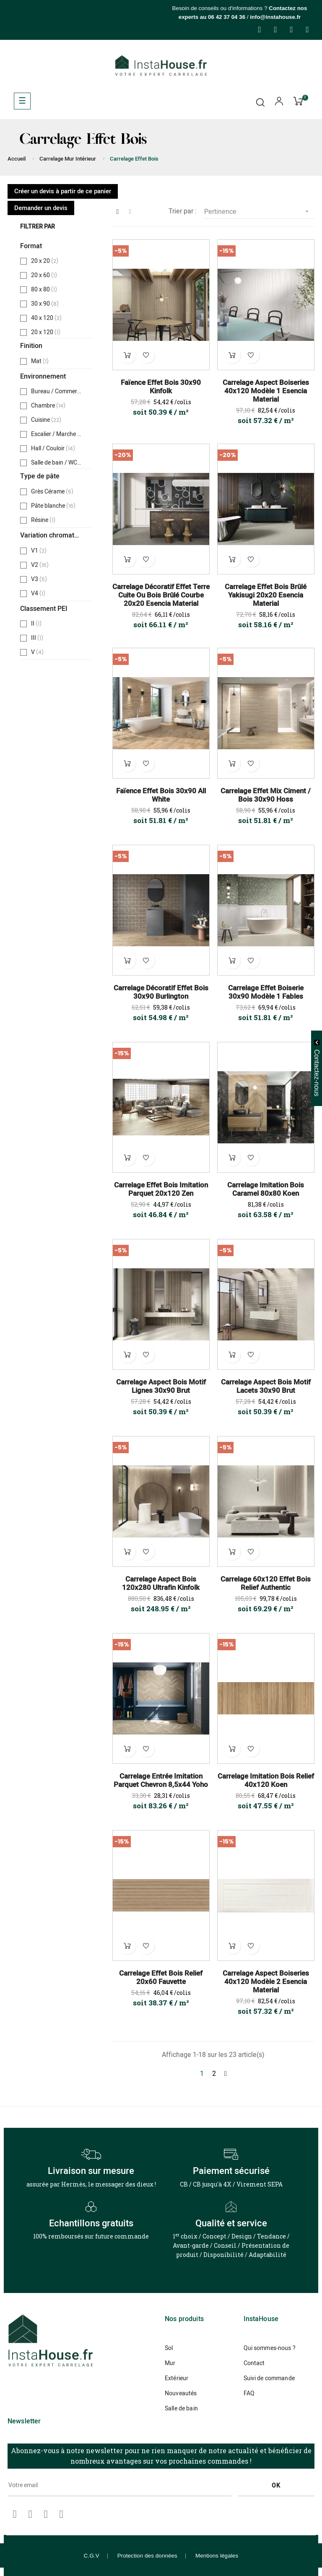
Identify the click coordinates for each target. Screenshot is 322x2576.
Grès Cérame (52, 492)
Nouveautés (181, 2393)
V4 (39, 593)
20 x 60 (45, 275)
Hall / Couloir (53, 448)
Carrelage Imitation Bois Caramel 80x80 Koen (265, 1189)
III (38, 638)
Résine (44, 520)
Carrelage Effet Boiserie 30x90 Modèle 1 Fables (266, 992)
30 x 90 (45, 304)
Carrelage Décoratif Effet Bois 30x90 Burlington (161, 992)
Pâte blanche (53, 506)
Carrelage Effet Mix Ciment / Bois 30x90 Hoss (266, 795)
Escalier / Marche (56, 434)
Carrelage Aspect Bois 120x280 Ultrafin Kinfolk (161, 1583)
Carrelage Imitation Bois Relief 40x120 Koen (266, 1780)
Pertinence (259, 211)
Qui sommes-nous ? (270, 2348)
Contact (254, 2363)
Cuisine (46, 420)
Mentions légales (216, 2556)
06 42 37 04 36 (226, 17)
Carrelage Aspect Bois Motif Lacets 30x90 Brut (266, 1386)
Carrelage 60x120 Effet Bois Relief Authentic (266, 1583)
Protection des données (147, 2556)
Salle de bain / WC (56, 463)
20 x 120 (47, 332)
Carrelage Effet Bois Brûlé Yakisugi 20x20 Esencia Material (265, 595)
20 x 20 (45, 261)
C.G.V (91, 2556)
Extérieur (176, 2378)
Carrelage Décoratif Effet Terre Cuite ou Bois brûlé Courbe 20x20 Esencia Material (161, 595)
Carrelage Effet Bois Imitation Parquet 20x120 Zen (161, 1189)
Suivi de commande (269, 2378)
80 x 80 (45, 290)
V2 (40, 565)
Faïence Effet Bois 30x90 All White (161, 795)
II (37, 624)
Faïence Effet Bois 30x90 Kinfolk (161, 387)
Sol (169, 2348)
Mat (41, 361)
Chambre (48, 406)
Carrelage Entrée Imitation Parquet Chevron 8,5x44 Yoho (161, 1780)
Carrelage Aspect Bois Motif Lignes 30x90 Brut (161, 1386)
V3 (39, 579)
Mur (170, 2363)
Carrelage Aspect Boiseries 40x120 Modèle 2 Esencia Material (266, 1981)
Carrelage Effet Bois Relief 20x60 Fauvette (161, 1977)
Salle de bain (181, 2408)
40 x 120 (47, 318)
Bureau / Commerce (56, 391)
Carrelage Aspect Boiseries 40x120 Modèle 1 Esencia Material (266, 391)
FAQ (249, 2393)
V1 (39, 551)
